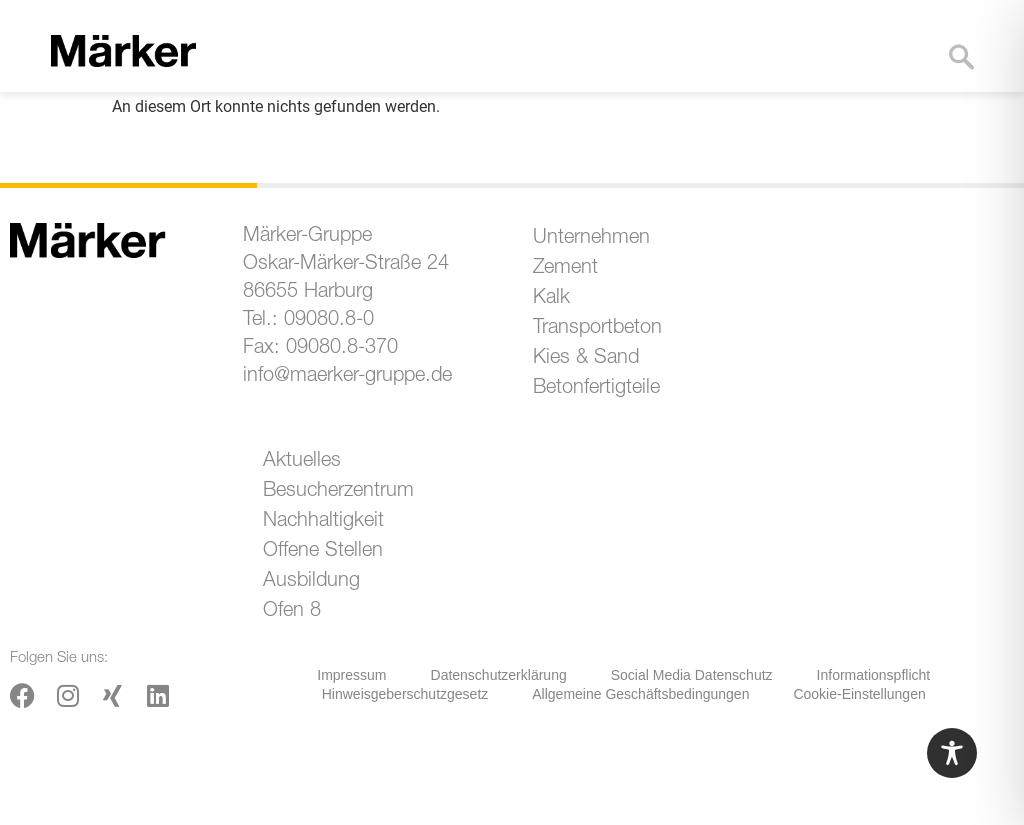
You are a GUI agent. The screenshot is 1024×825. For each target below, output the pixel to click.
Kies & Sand (586, 359)
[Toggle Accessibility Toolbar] (952, 753)
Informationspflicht (874, 675)
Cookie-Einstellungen (859, 694)
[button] (905, 72)
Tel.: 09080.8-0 (308, 321)
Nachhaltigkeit (323, 522)
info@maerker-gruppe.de (347, 377)
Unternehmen (591, 239)
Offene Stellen (323, 552)
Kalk (551, 299)
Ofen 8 (292, 612)
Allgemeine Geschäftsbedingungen (640, 694)
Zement (565, 269)
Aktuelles (302, 462)
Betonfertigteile (596, 389)
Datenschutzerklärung (499, 675)
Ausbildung (311, 582)
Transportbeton (597, 329)
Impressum (351, 675)
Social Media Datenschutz (692, 675)
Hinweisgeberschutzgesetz (405, 694)
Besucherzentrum (338, 492)
